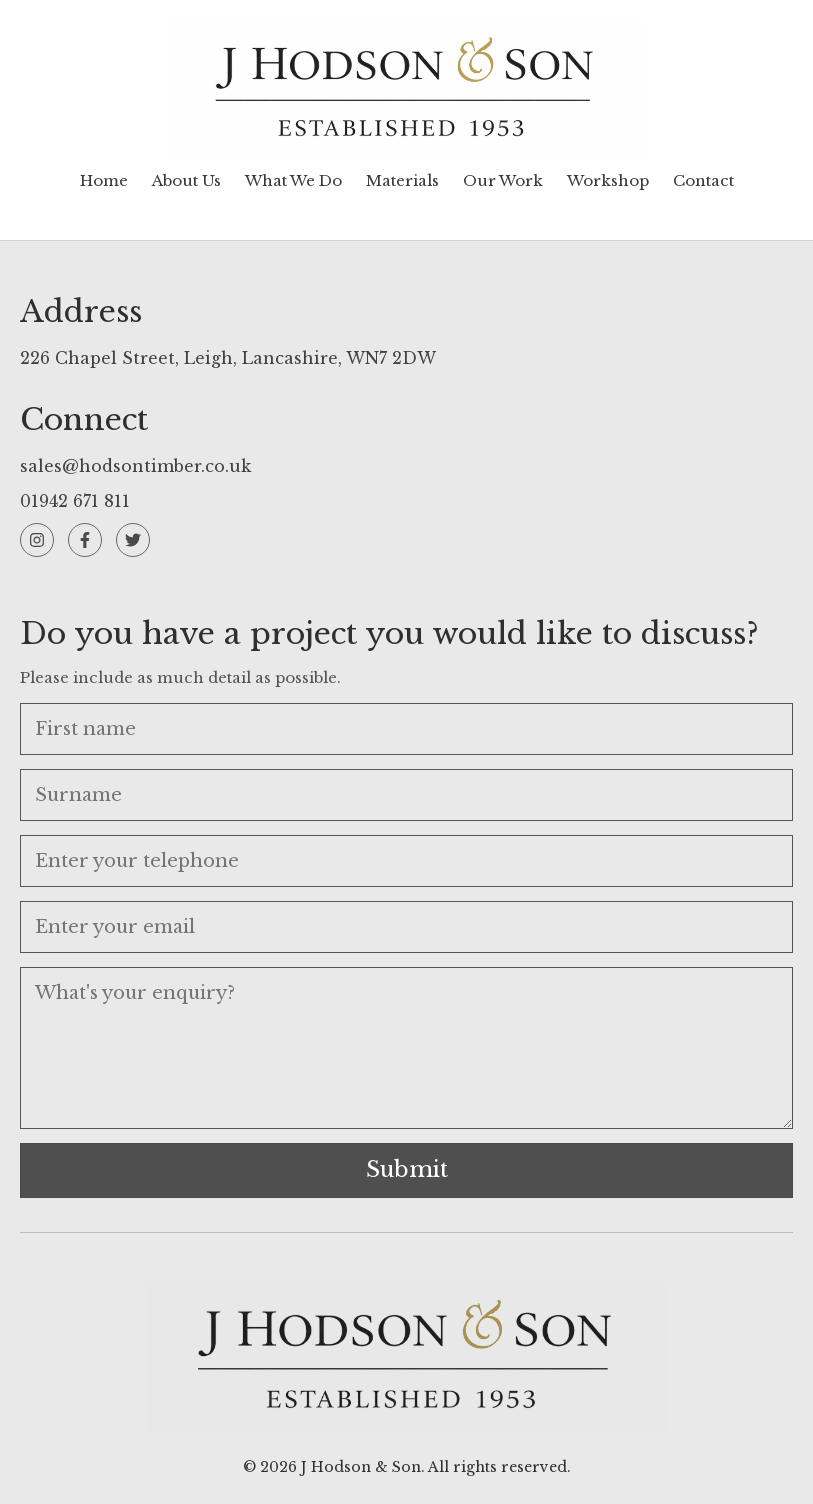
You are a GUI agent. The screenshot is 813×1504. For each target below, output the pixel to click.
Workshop (608, 180)
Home (104, 180)
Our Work (503, 180)
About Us (186, 180)
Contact (703, 180)
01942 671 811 (75, 501)
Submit (407, 1169)
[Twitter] (133, 540)
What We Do (293, 180)
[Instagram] (37, 540)
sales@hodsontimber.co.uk (135, 466)
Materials (402, 180)
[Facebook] (85, 540)
